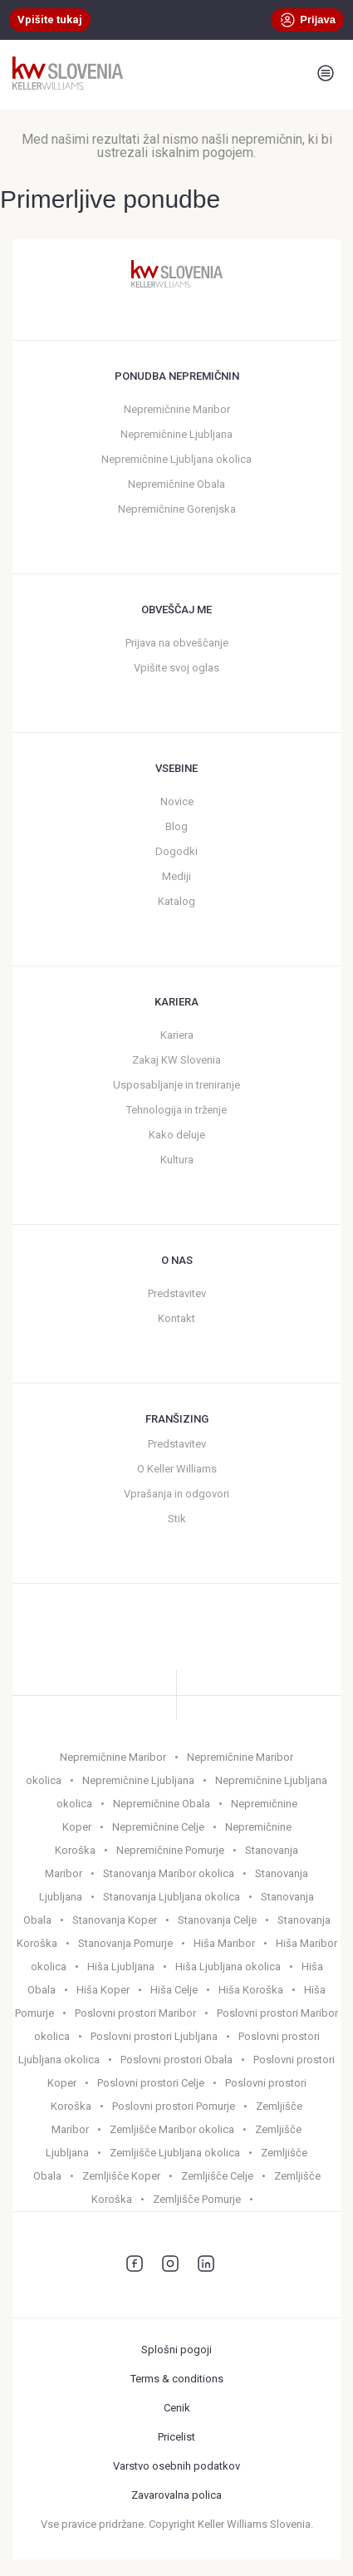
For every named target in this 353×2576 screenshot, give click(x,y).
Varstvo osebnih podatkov (176, 2466)
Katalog (176, 901)
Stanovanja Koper (114, 1920)
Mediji (176, 876)
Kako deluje (177, 1134)
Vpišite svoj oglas (176, 667)
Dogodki (176, 851)
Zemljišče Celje (217, 2176)
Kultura (177, 1159)
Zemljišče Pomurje (197, 2199)
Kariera (177, 1035)
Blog (176, 826)
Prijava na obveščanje (176, 643)
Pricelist (176, 2437)
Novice (177, 801)
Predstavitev (177, 1293)
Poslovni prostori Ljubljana (154, 2036)
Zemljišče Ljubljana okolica (175, 2152)
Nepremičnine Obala (176, 484)
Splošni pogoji (176, 2349)
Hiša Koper (103, 1990)
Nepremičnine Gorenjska (177, 509)
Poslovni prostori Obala (176, 2059)
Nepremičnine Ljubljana (176, 434)
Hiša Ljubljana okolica (228, 1966)
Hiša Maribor (224, 1943)
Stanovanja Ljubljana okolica (171, 1896)
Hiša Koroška (250, 1990)
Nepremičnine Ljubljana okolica (176, 459)
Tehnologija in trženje (176, 1110)
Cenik (177, 2407)
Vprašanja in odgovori (176, 1493)
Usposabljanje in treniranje (176, 1085)
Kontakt (176, 1318)
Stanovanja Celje (217, 1920)
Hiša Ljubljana (120, 1966)
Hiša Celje (174, 1990)
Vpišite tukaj (49, 19)
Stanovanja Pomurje (125, 1943)
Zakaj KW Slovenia (176, 1060)
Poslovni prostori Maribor (135, 2013)
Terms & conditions (176, 2378)
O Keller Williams (177, 1469)
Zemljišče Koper (121, 2176)
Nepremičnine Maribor (177, 409)
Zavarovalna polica (176, 2495)
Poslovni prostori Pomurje (173, 2106)
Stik (177, 1518)
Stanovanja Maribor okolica (168, 1873)
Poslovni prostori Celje (150, 2083)
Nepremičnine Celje (158, 1827)
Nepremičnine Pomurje (170, 1850)
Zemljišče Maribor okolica (172, 2129)
